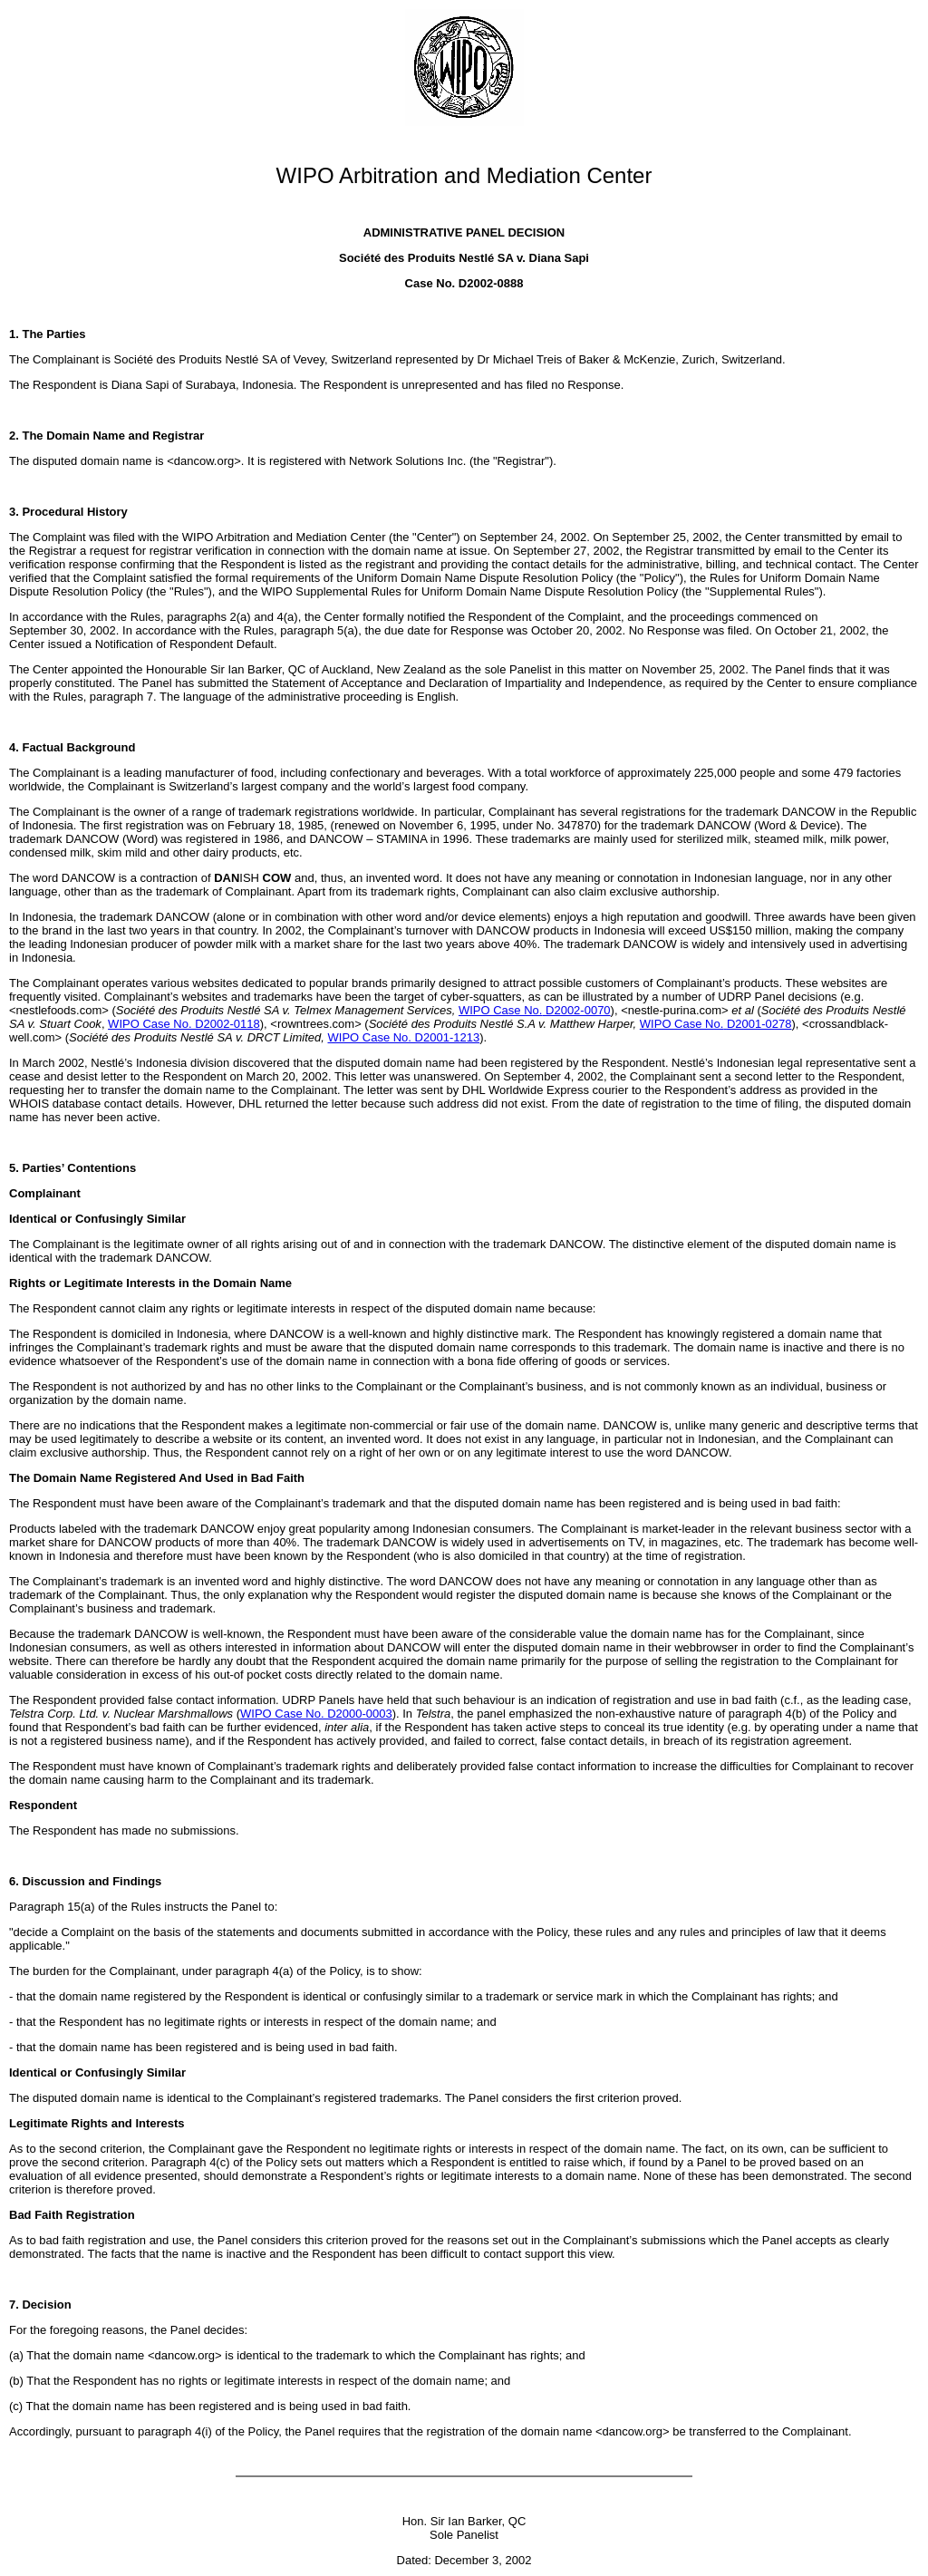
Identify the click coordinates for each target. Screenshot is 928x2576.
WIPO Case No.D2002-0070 (535, 1010)
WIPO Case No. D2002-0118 (184, 1024)
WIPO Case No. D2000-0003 (316, 1713)
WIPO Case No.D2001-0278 (716, 1024)
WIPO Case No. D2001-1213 (404, 1037)
